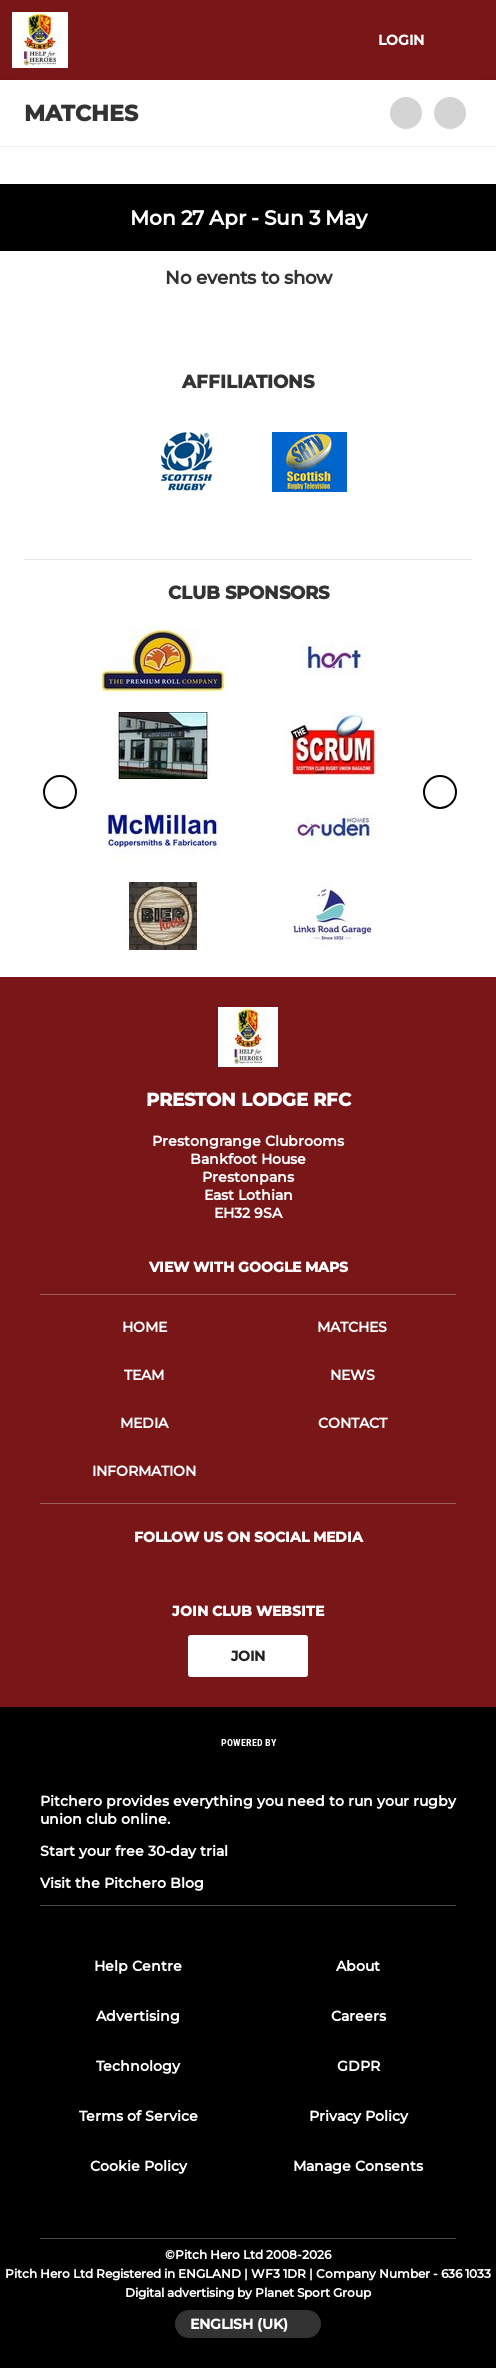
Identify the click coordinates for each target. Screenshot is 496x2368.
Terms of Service (138, 2116)
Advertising (138, 2016)
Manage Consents (358, 2166)
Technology (138, 2066)
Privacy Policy (358, 2116)
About (358, 1966)
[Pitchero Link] (248, 1769)
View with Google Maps (248, 1267)
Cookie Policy (138, 2166)
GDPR (358, 2066)
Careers (358, 2016)
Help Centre (138, 1966)
